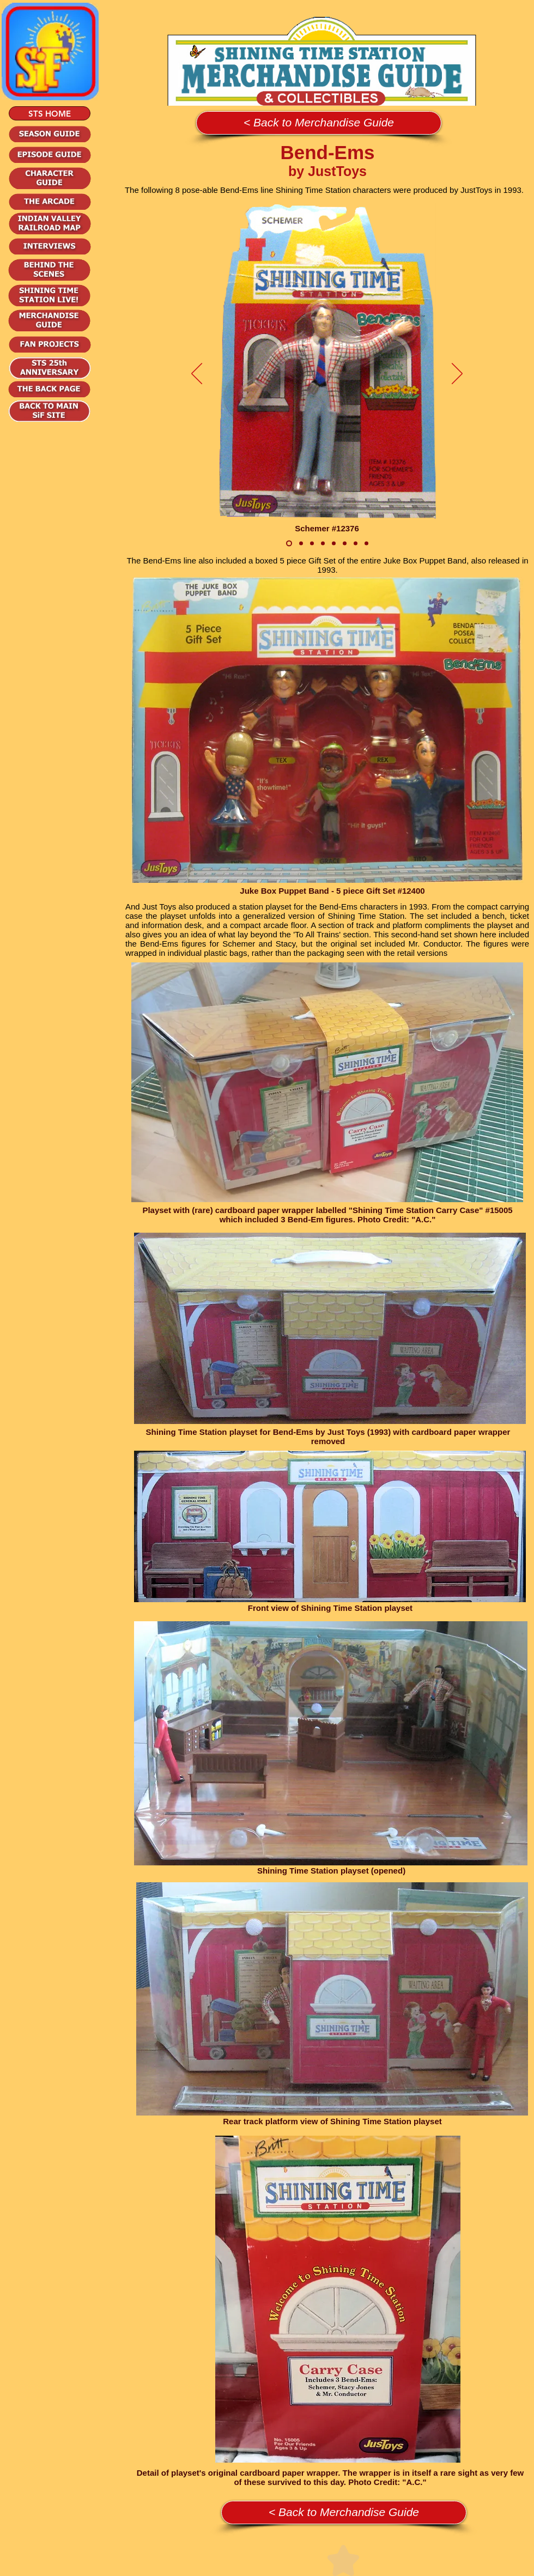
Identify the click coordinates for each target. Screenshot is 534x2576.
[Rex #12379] (345, 543)
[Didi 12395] (366, 543)
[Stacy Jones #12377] (301, 543)
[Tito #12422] (323, 543)
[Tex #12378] (334, 543)
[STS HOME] (49, 113)
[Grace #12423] (355, 543)
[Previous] (196, 374)
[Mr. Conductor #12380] (312, 543)
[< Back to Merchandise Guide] (318, 123)
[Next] (457, 374)
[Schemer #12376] (289, 544)
